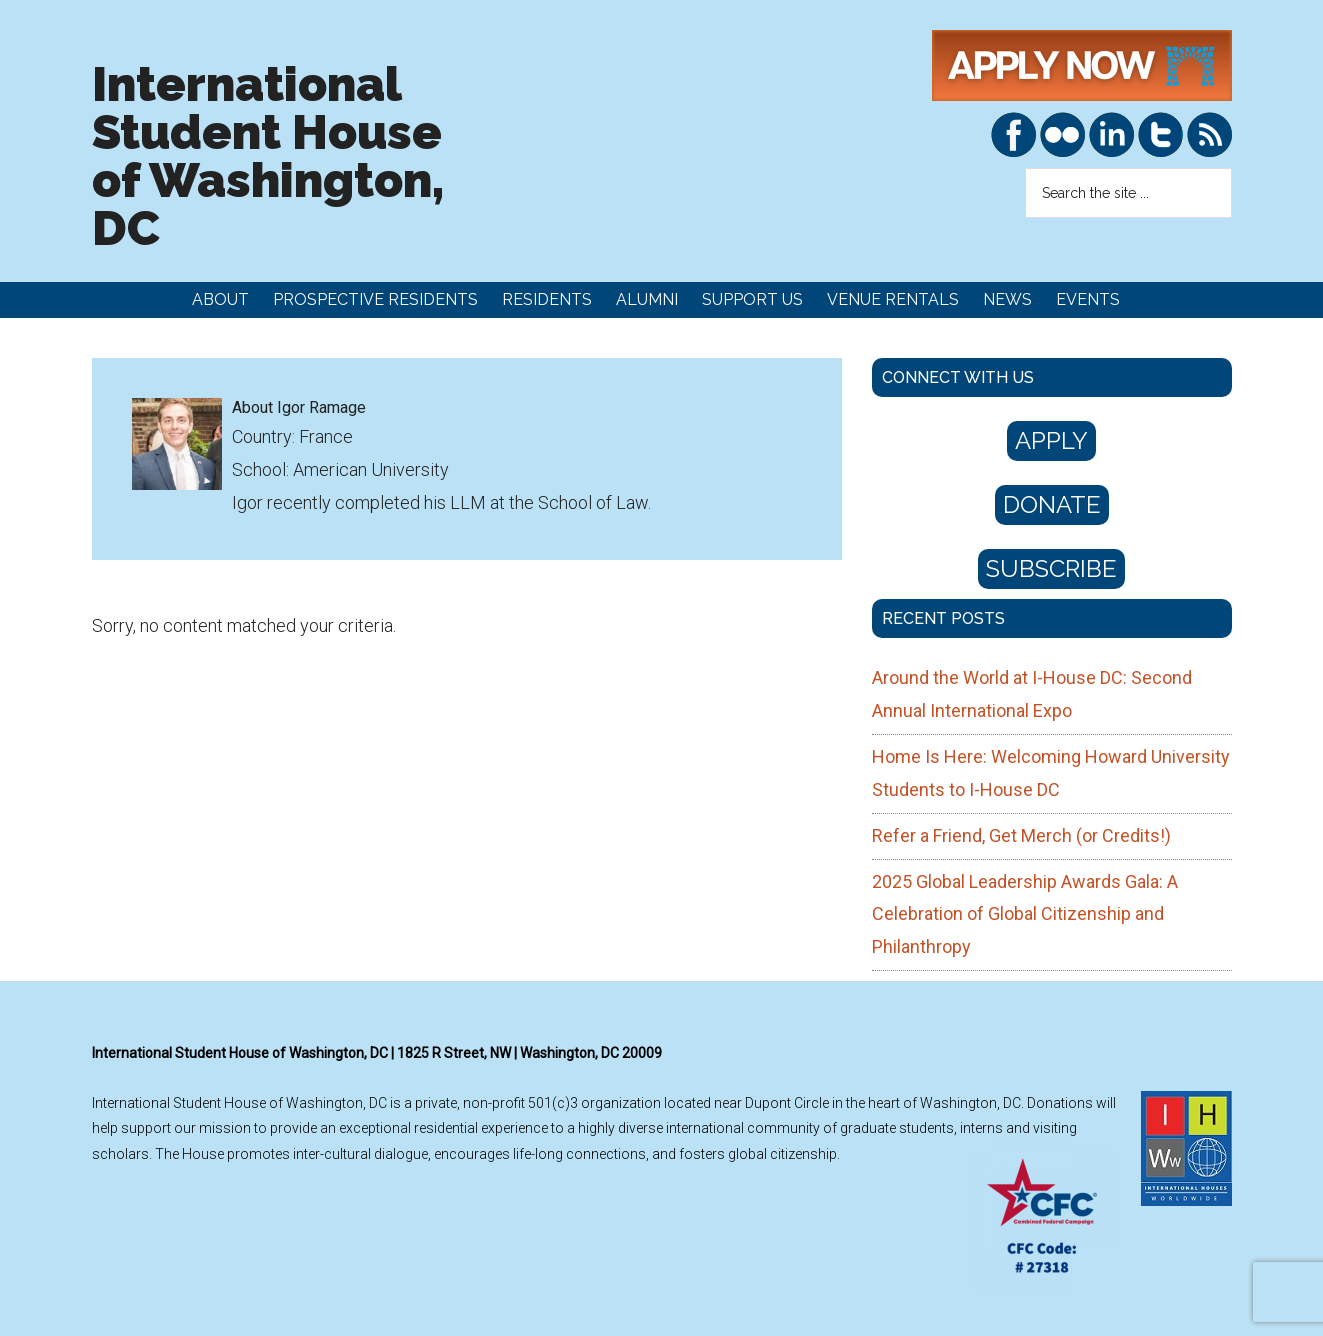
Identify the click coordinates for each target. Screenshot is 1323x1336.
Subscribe (1051, 568)
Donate (1052, 504)
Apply (1051, 440)
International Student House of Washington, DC (268, 156)
